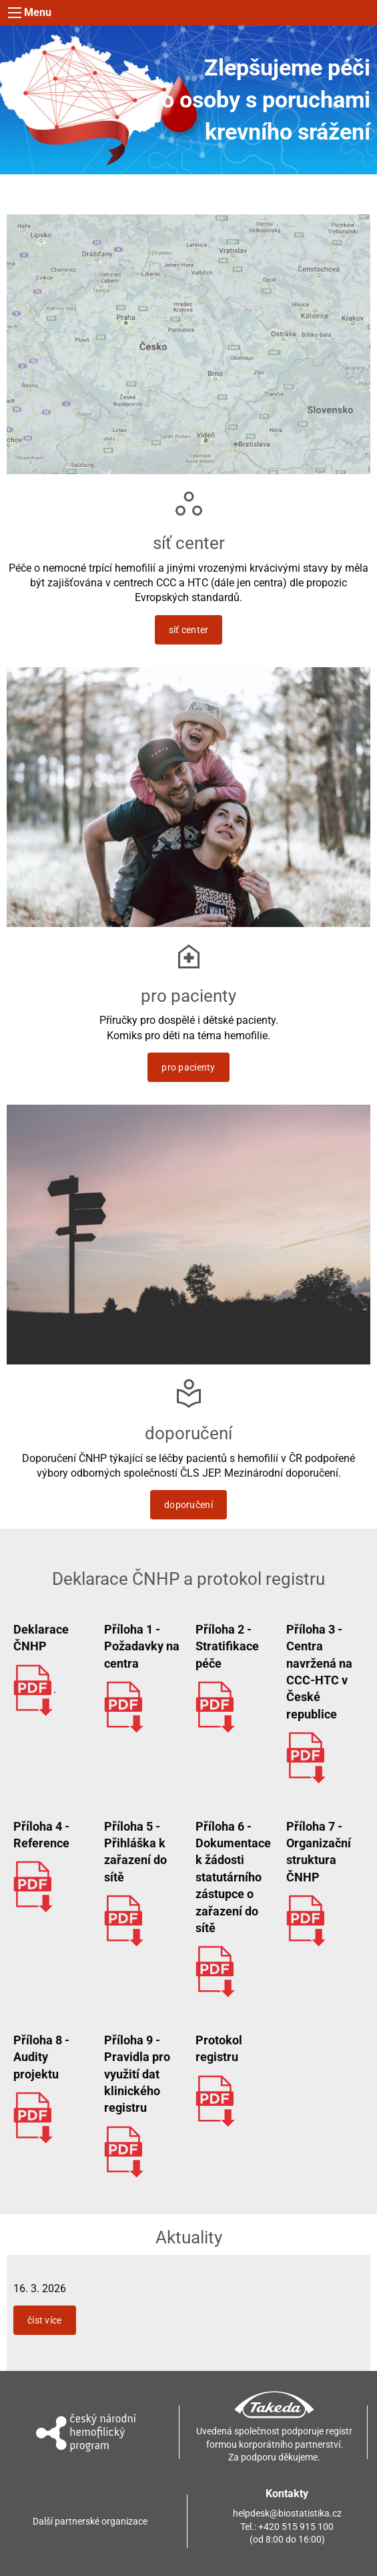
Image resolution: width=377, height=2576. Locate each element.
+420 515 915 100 (296, 2526)
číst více (44, 2320)
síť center (189, 629)
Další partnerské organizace (90, 2521)
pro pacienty (188, 1067)
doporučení (188, 1504)
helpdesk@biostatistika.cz (287, 2513)
